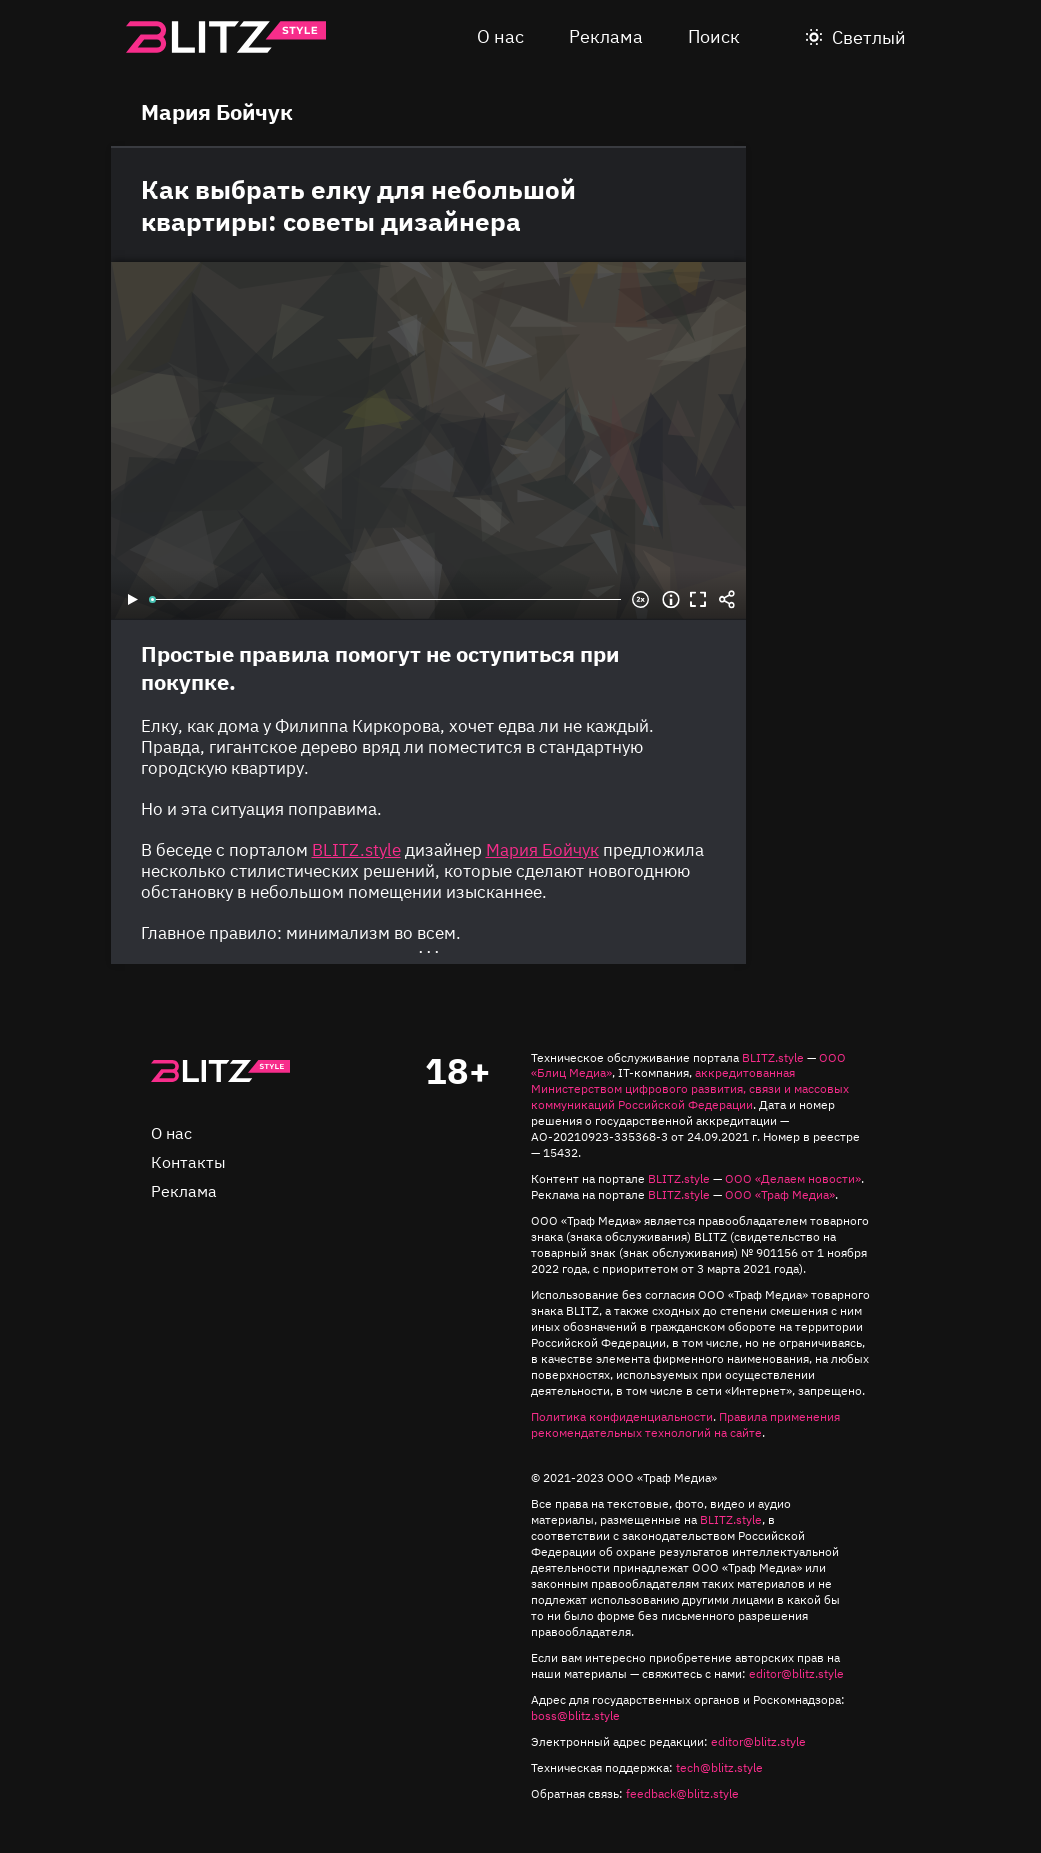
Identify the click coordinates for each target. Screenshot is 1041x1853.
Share (727, 600)
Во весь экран (699, 600)
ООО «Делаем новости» (793, 1178)
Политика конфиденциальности (622, 1416)
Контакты (188, 1162)
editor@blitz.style (796, 1673)
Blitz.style (226, 37)
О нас (500, 36)
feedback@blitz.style (682, 1793)
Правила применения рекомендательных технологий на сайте (685, 1424)
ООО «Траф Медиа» (780, 1194)
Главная (221, 1071)
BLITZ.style (773, 1057)
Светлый (869, 37)
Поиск (714, 36)
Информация (671, 600)
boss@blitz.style (575, 1715)
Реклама (606, 36)
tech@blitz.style (719, 1767)
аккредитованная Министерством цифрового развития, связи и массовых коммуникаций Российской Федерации (690, 1088)
